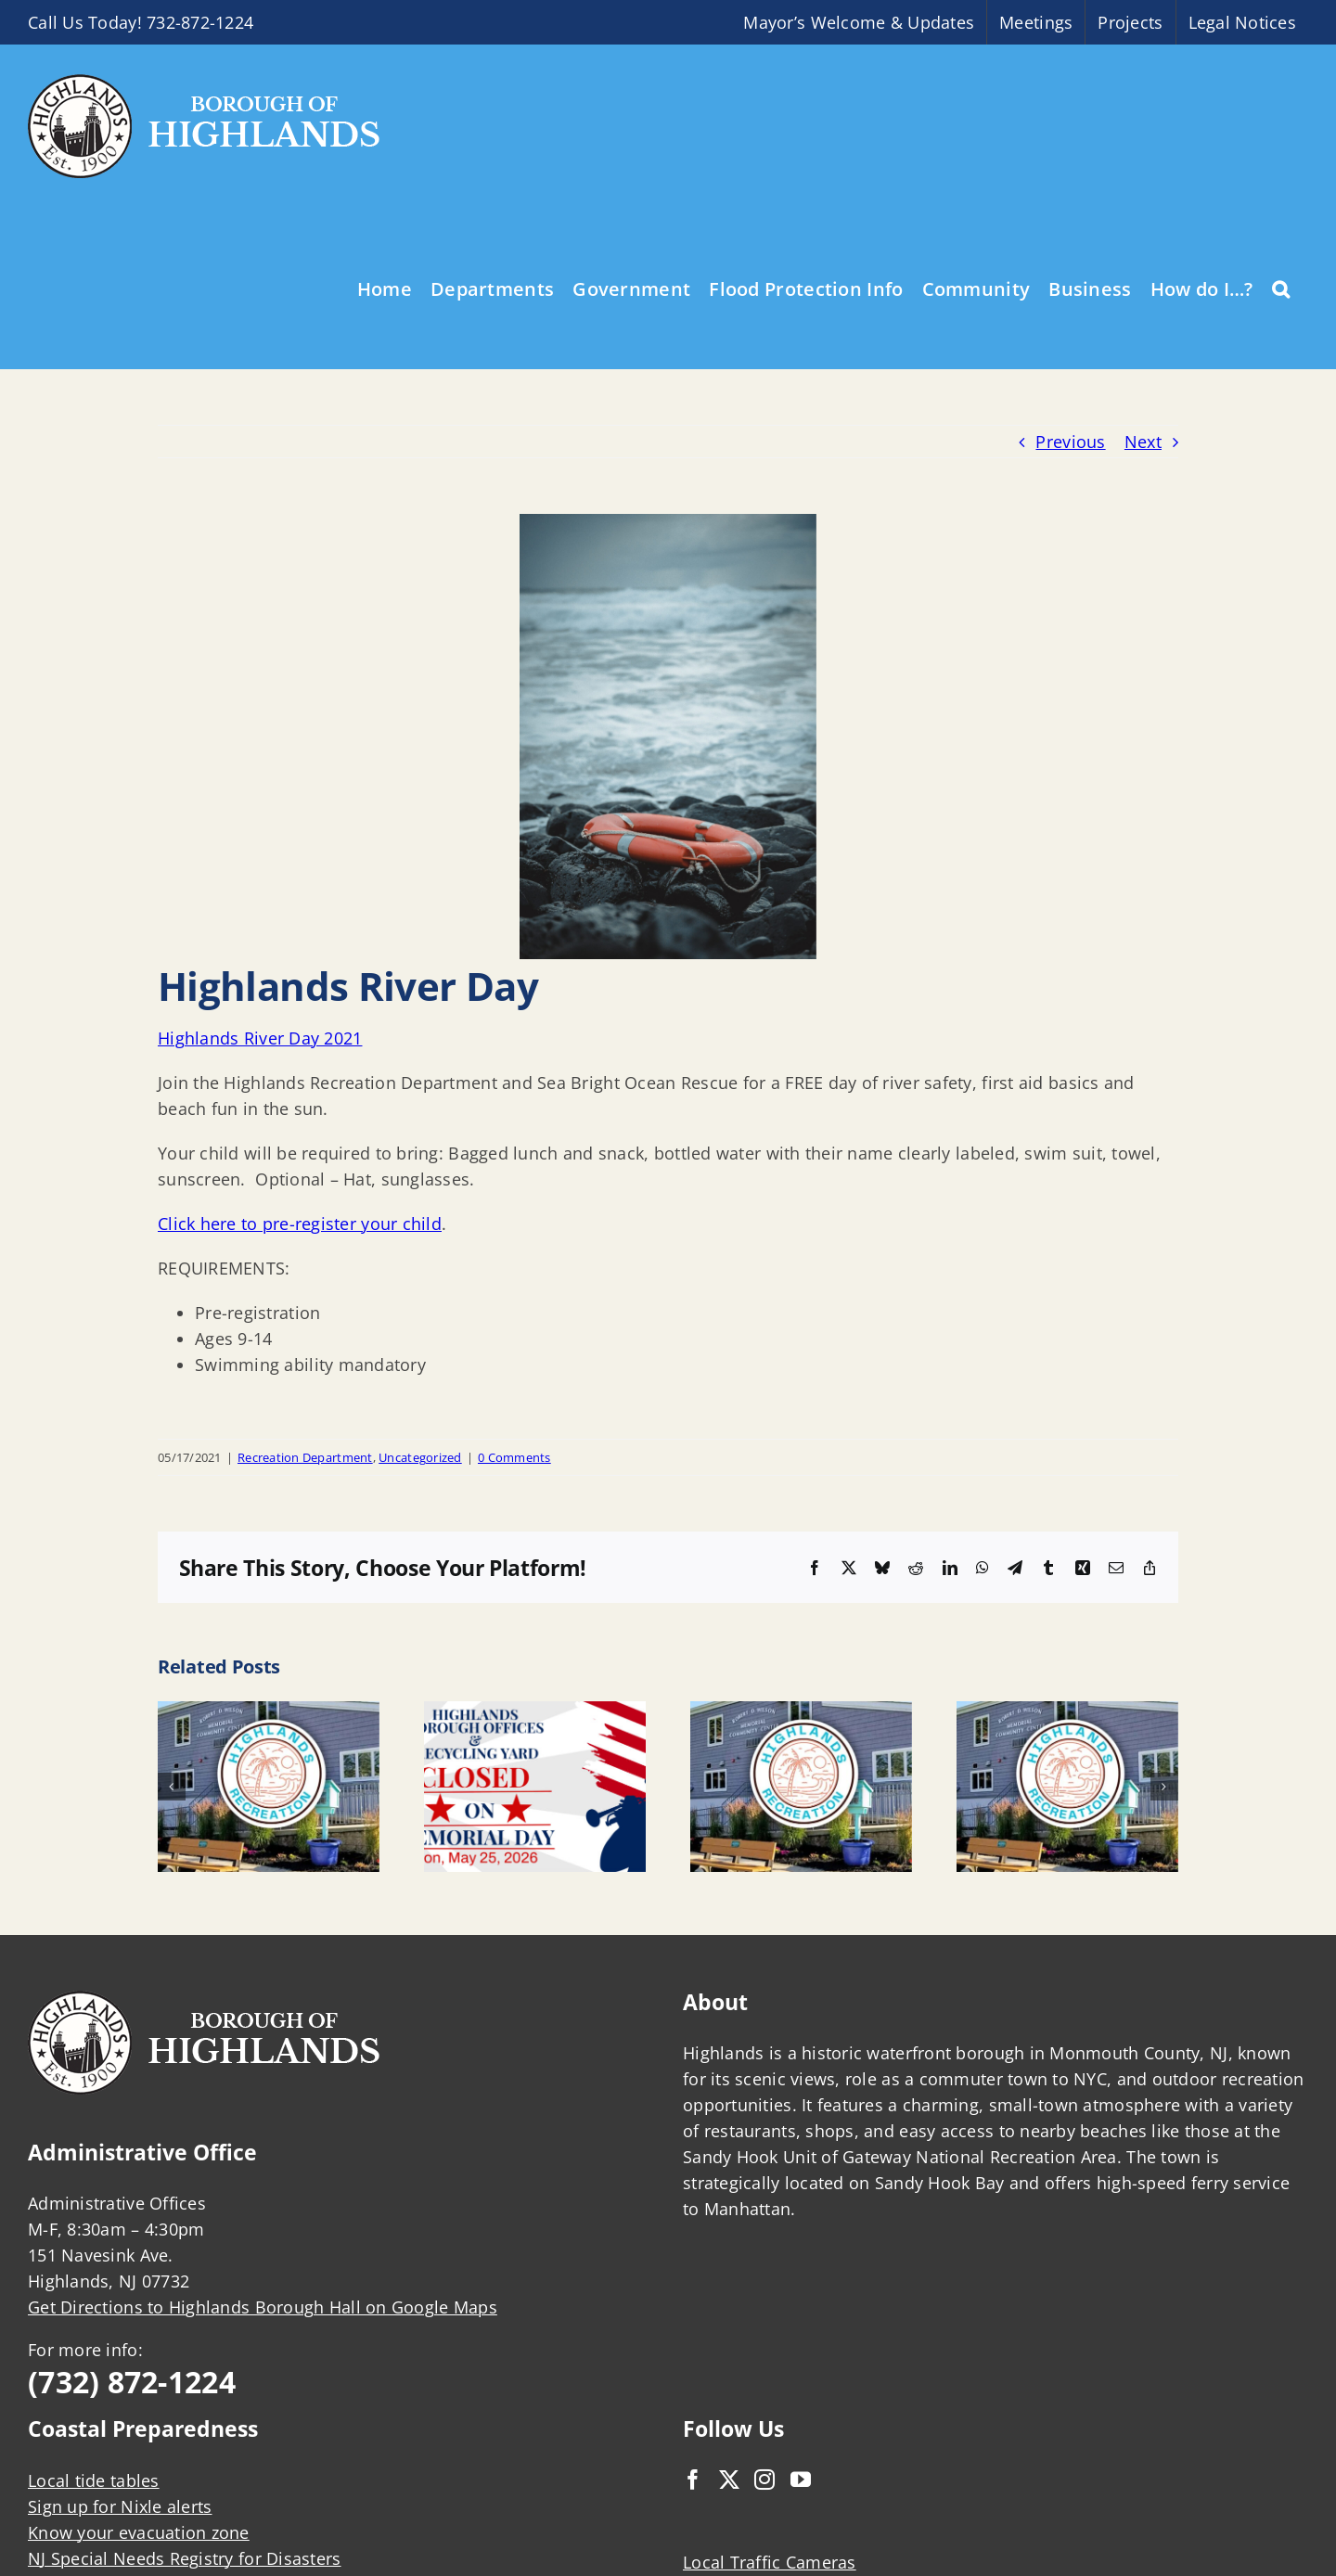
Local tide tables (94, 2480)
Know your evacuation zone (139, 2532)
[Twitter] (729, 2479)
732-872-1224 (200, 22)
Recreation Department (305, 1457)
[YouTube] (800, 2479)
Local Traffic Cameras (769, 2562)
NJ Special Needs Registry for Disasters (184, 2558)
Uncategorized (420, 1457)
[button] (1281, 287)
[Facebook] (693, 2479)
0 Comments (514, 1457)
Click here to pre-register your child (300, 1223)
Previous (1070, 441)
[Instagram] (764, 2479)
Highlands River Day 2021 (260, 1038)
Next (1143, 441)
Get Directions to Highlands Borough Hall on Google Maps (262, 2307)
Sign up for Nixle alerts (120, 2506)
